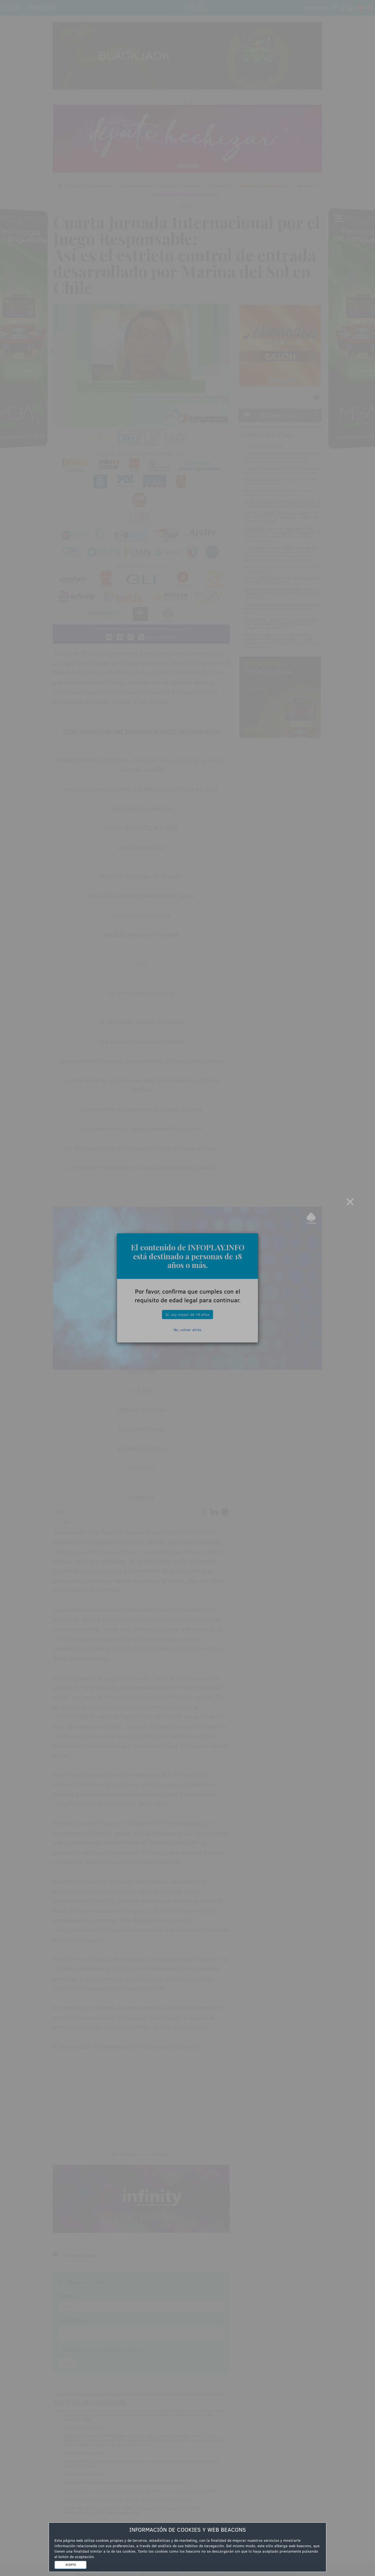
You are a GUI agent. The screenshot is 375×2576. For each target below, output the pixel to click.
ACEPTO (70, 2564)
